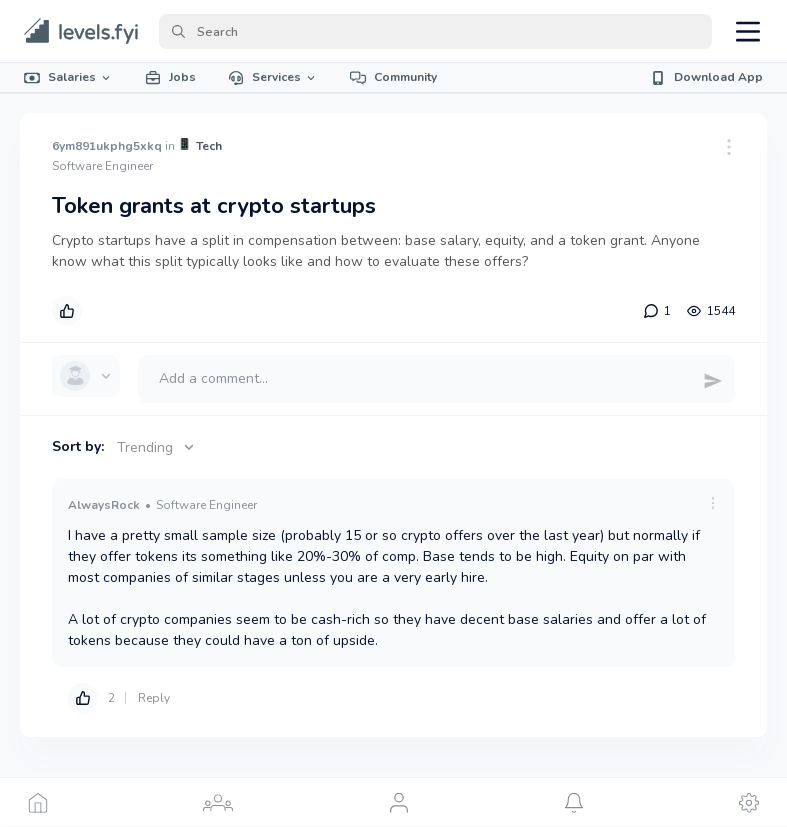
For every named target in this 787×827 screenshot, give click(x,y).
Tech (209, 146)
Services (273, 77)
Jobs (170, 77)
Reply (154, 698)
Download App (706, 77)
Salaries (68, 77)
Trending (157, 447)
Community (393, 77)
